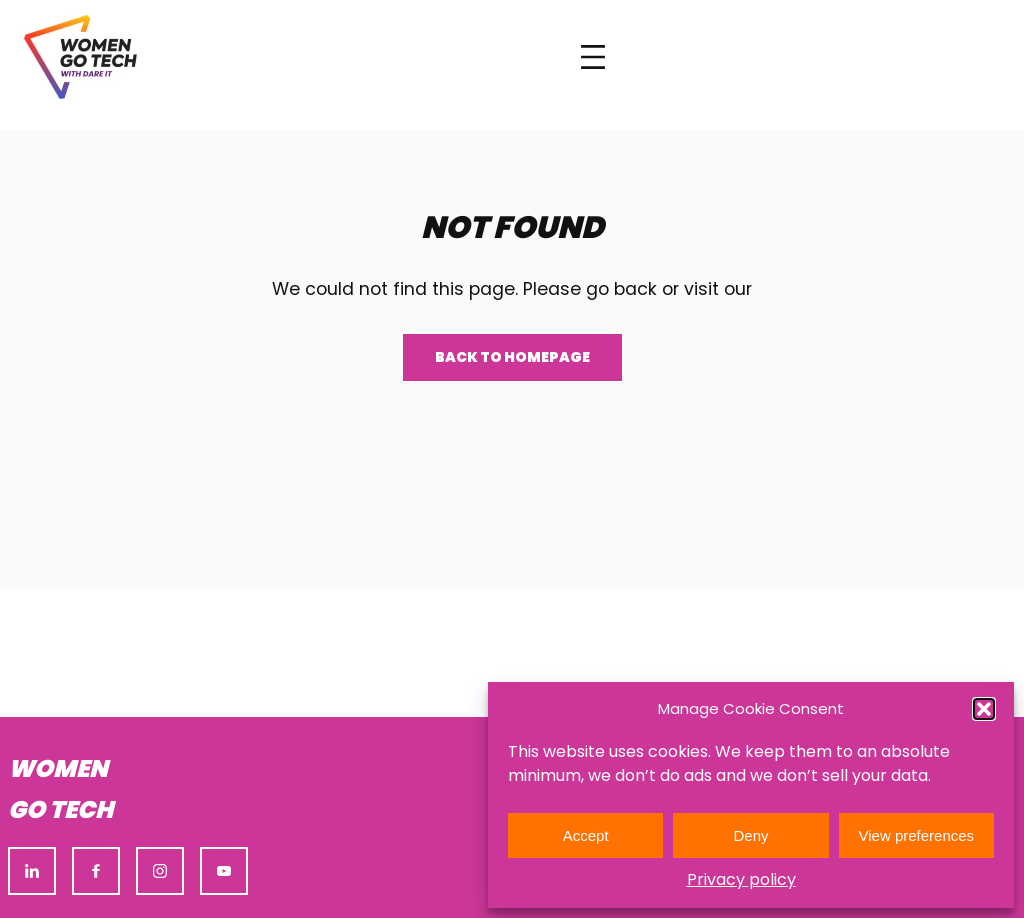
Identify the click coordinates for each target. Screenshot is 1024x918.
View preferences (917, 835)
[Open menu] (593, 57)
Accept (586, 835)
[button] (984, 709)
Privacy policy (741, 879)
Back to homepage (512, 357)
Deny (750, 835)
